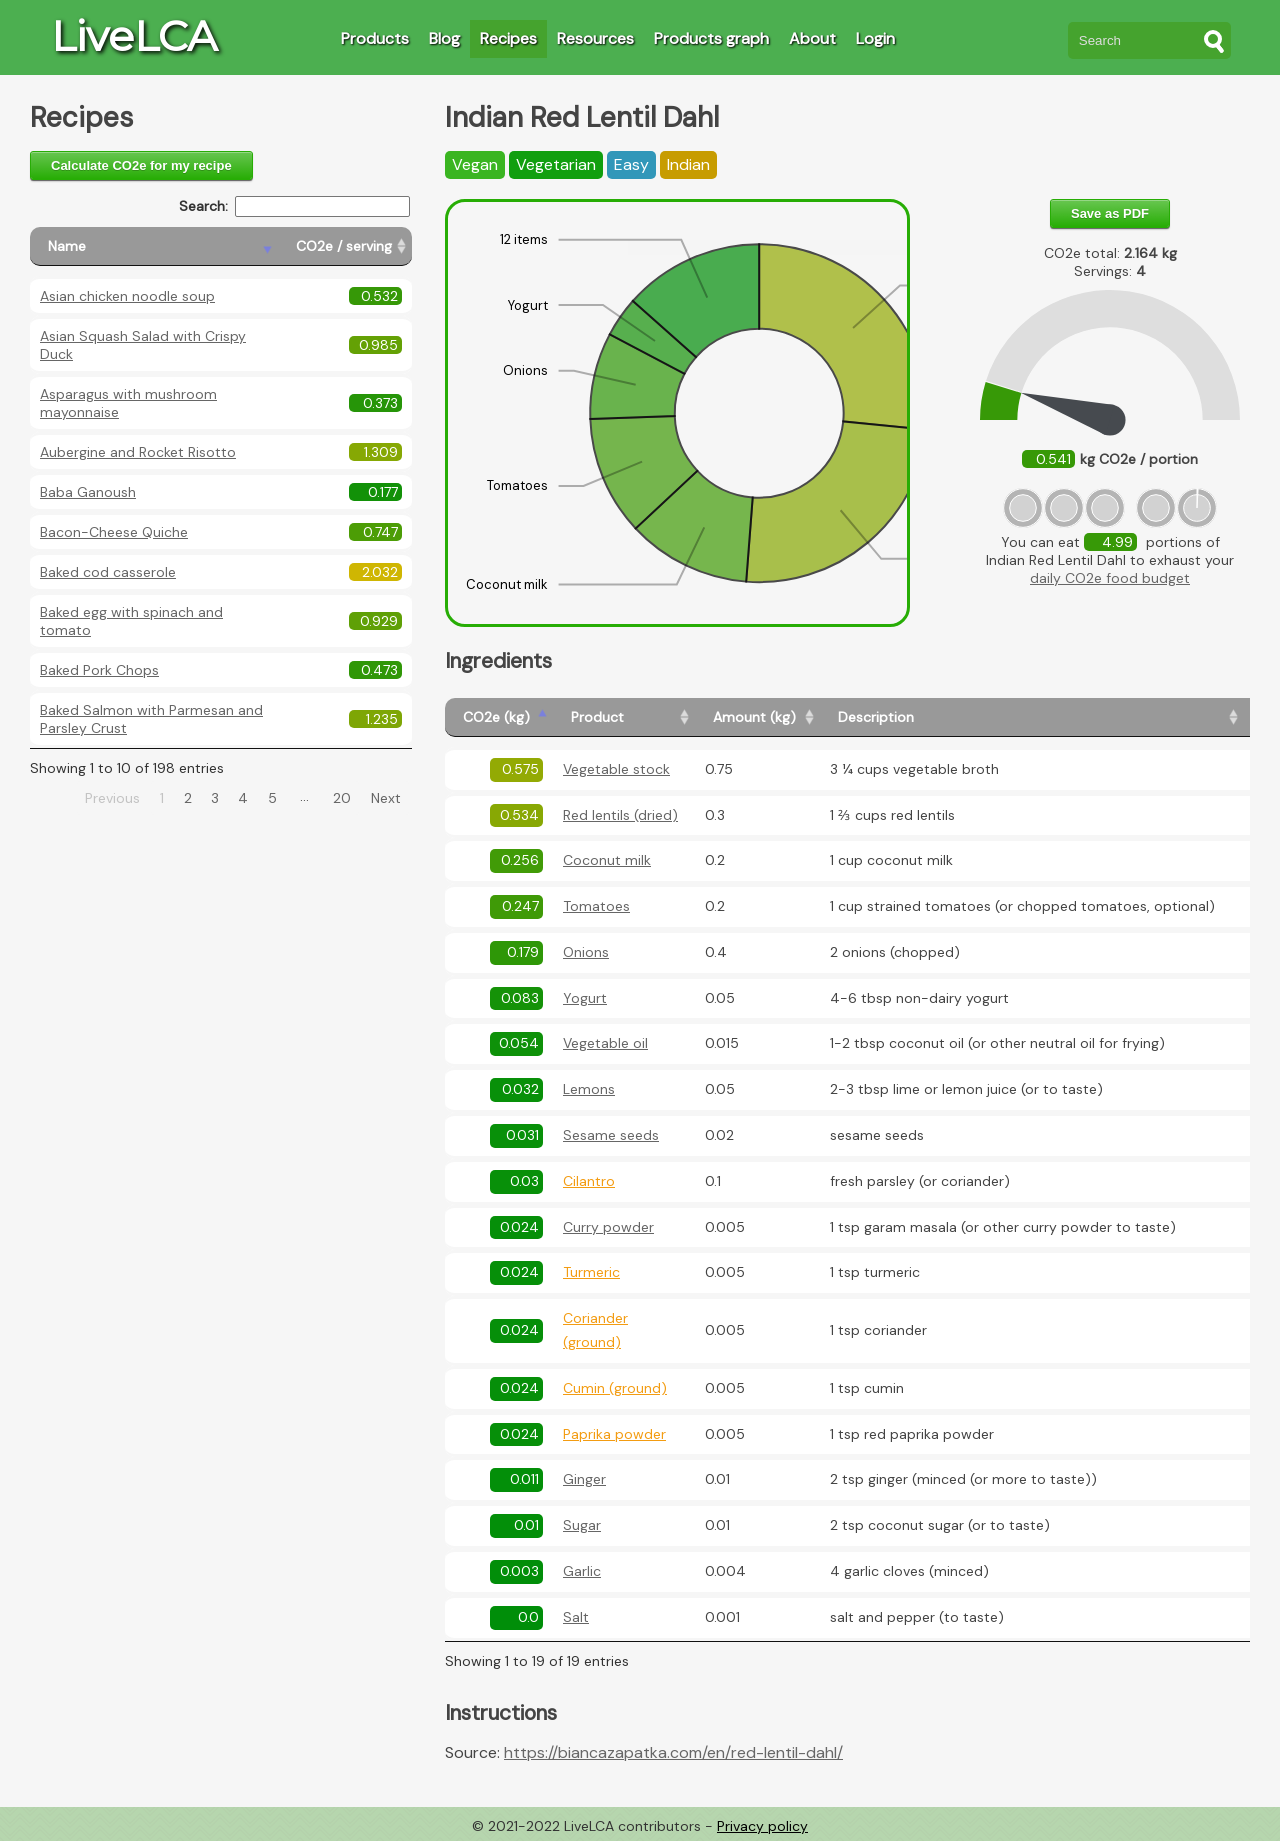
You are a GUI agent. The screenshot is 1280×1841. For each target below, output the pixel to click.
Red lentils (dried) (620, 815)
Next (386, 798)
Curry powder (608, 1227)
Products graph (711, 38)
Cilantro (589, 1181)
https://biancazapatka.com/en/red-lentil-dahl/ (673, 1752)
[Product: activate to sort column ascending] (624, 717)
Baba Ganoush (88, 492)
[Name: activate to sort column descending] (154, 246)
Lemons (589, 1089)
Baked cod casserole (108, 572)
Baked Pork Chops (99, 670)
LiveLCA (134, 36)
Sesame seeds (611, 1135)
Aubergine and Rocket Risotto (138, 452)
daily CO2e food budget (1110, 578)
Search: (294, 206)
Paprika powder (614, 1434)
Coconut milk (607, 860)
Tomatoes (596, 906)
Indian (688, 164)
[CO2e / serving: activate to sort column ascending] (345, 246)
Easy (631, 164)
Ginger (584, 1479)
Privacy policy (762, 1826)
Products (375, 38)
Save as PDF (1110, 213)
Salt (576, 1617)
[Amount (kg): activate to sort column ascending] (757, 717)
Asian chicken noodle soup (127, 296)
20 (342, 798)
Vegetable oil (605, 1043)
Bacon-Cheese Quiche (114, 532)
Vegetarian (556, 164)
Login (875, 38)
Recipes (508, 38)
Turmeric (591, 1272)
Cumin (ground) (615, 1388)
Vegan (475, 164)
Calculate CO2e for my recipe (141, 165)
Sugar (582, 1525)
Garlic (582, 1571)
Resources (595, 38)
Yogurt (585, 998)
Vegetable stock (616, 769)
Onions (586, 952)
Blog (444, 38)
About (812, 38)
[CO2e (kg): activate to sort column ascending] (499, 717)
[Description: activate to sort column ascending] (1032, 717)
